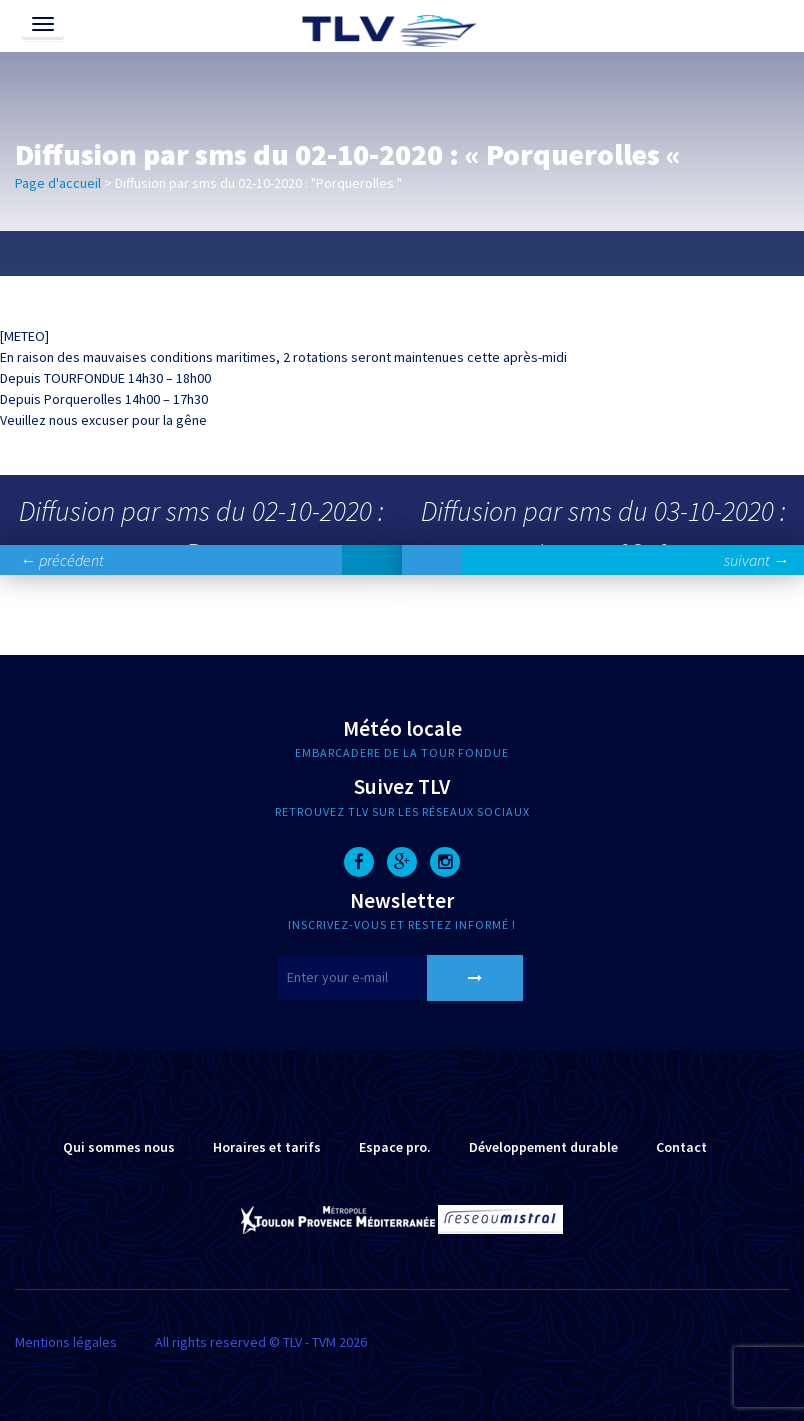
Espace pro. (395, 1147)
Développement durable (543, 1147)
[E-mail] (402, 977)
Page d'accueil (58, 183)
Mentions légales (66, 1342)
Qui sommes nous (119, 1147)
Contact (681, 1147)
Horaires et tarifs (267, 1147)
